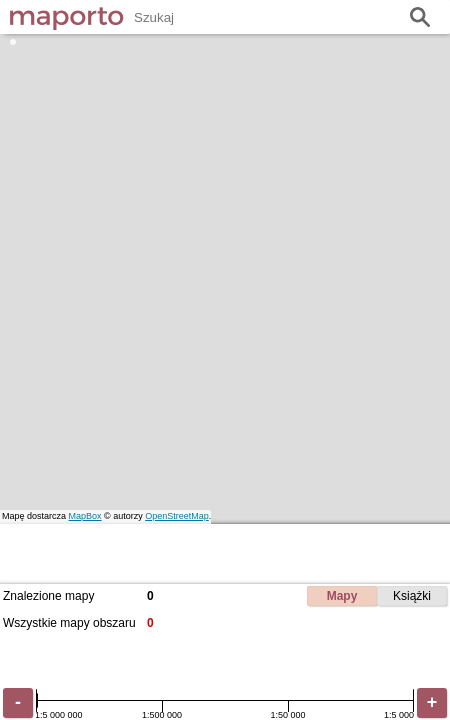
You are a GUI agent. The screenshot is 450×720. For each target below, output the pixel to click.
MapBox (85, 516)
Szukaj (420, 17)
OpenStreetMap (177, 516)
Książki (412, 596)
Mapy (342, 596)
